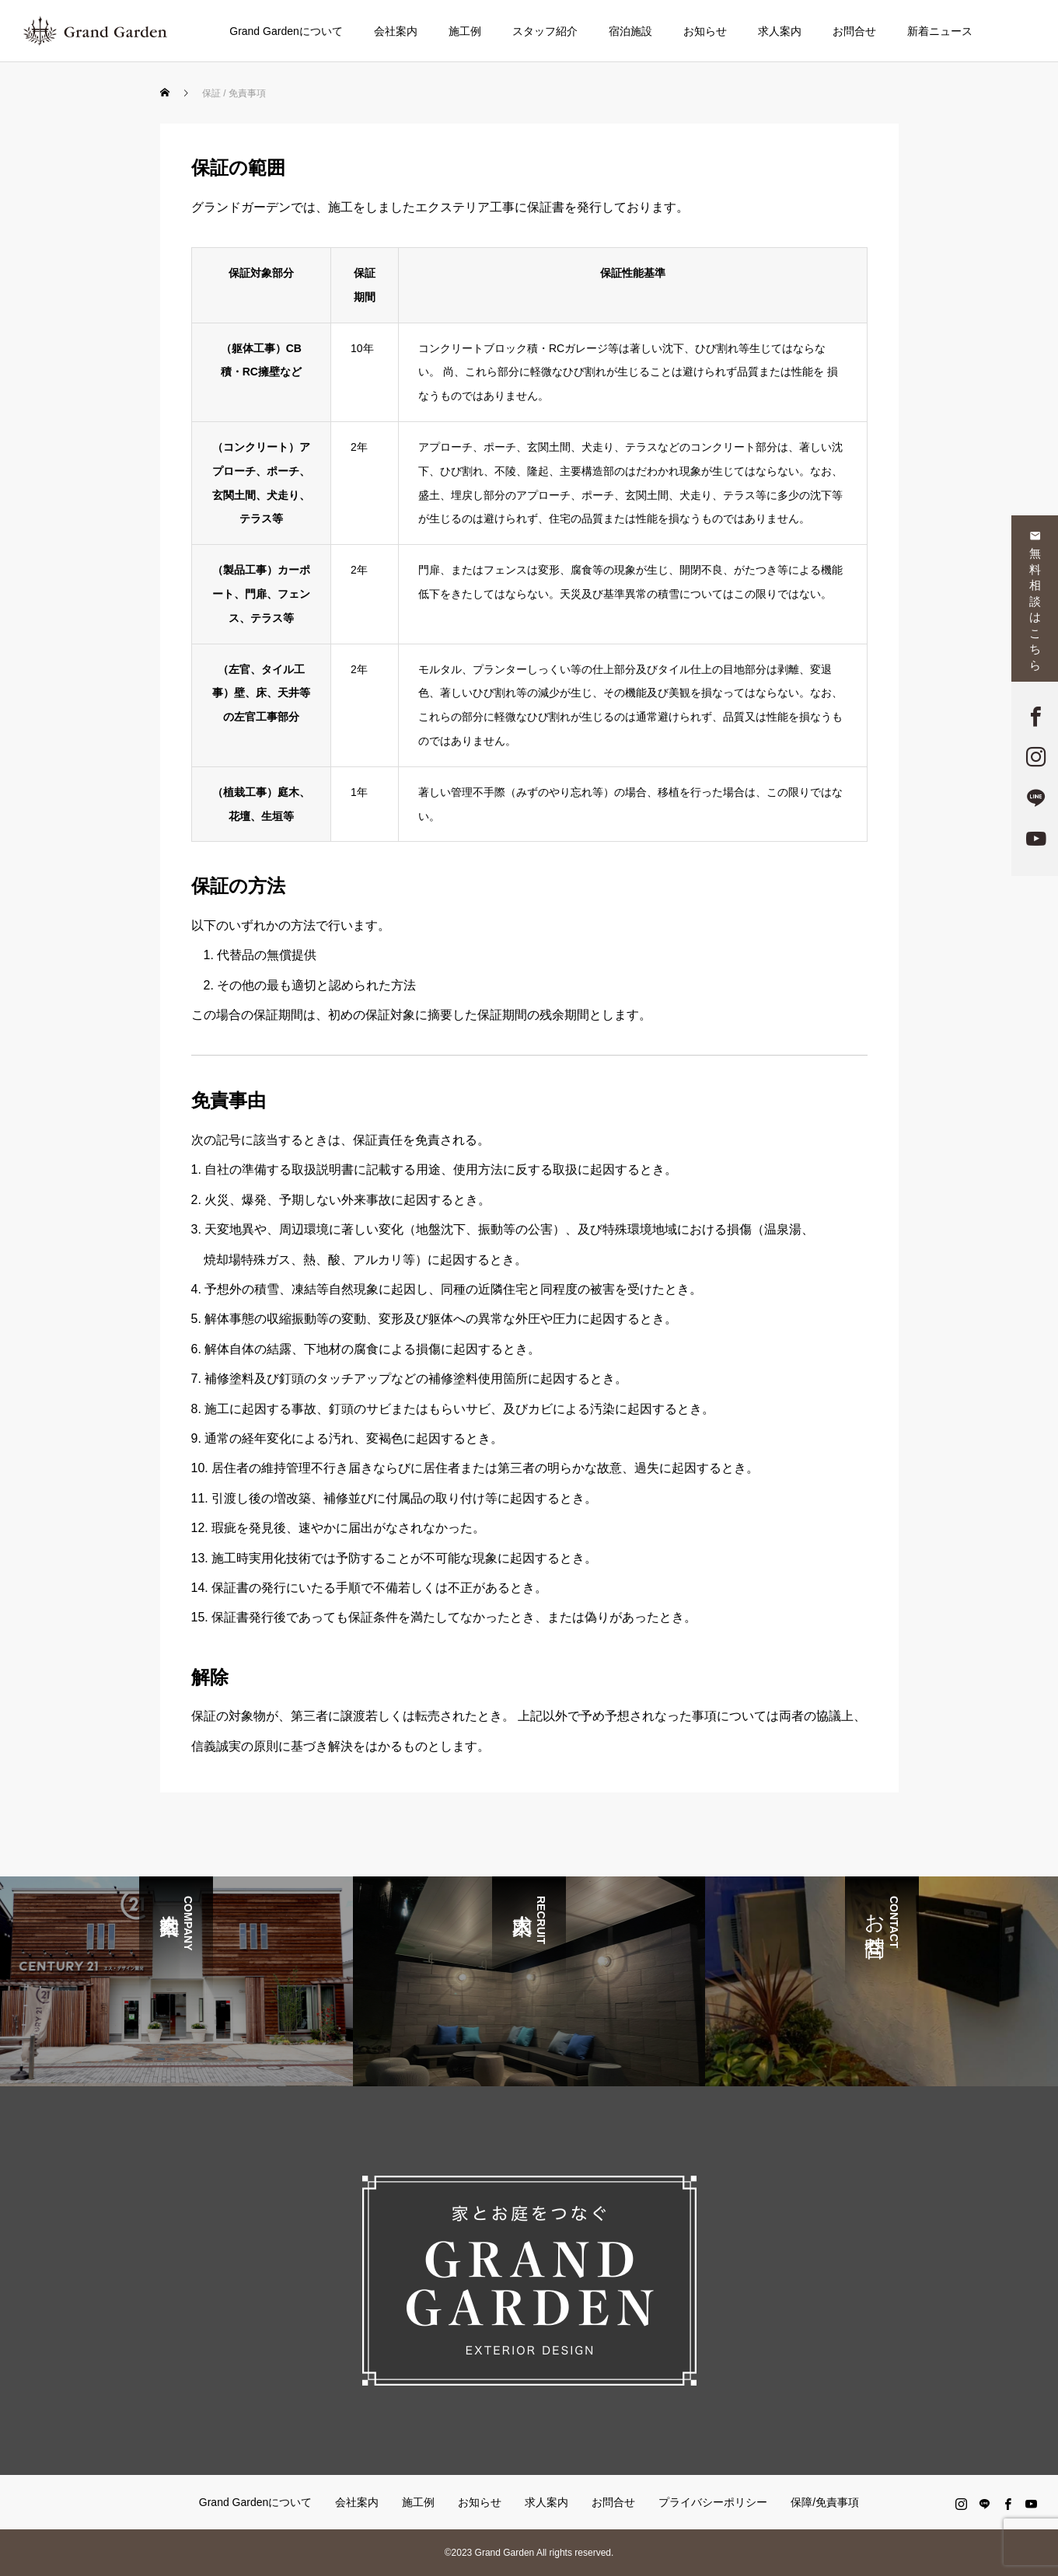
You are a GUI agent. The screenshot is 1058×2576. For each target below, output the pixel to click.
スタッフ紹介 (545, 31)
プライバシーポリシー (712, 2502)
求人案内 (779, 31)
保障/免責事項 (825, 2502)
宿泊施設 (630, 31)
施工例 (465, 31)
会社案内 (395, 31)
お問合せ (854, 31)
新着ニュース (939, 31)
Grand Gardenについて (286, 31)
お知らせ (705, 31)
